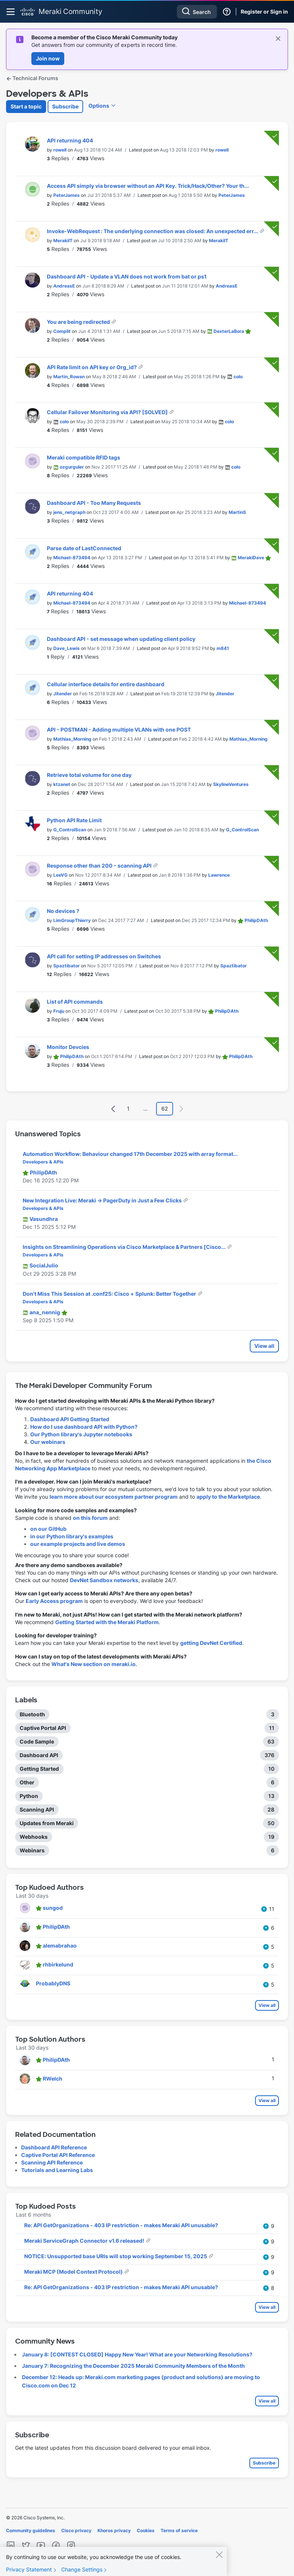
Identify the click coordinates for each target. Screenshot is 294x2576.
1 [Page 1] (128, 1108)
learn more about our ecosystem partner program (114, 1496)
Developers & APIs (43, 1162)
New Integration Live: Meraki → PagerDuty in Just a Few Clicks (103, 1200)
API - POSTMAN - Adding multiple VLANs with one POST (119, 729)
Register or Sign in (264, 11)
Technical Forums (32, 78)
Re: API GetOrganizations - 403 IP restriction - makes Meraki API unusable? (121, 2225)
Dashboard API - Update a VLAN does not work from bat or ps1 (127, 276)
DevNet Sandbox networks (104, 1580)
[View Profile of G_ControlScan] (69, 829)
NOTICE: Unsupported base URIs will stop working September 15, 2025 (116, 2256)
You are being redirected (79, 322)
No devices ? (63, 911)
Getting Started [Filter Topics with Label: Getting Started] (39, 1768)
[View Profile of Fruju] (58, 1011)
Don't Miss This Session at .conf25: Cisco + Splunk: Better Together (110, 1293)
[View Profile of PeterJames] (66, 195)
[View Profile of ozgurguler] (72, 467)
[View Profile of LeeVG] (60, 875)
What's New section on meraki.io (93, 1664)
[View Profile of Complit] (62, 331)
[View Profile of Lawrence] (219, 875)
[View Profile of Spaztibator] (66, 966)
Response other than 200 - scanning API (100, 865)
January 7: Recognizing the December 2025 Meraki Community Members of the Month (133, 2365)
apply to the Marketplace (228, 1496)
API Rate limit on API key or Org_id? (92, 367)
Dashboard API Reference (54, 2147)
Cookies (146, 2530)
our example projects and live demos (77, 1544)
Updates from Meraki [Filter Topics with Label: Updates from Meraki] (47, 1823)
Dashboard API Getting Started (69, 1419)
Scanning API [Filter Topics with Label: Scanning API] (37, 1809)
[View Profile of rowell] (60, 150)
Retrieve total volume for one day (89, 775)
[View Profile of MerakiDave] (251, 557)
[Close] (219, 2559)
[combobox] (197, 12)
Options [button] (98, 105)
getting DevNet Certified (211, 1643)
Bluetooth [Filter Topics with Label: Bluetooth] (32, 1714)
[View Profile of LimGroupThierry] (72, 920)
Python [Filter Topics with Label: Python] (29, 1796)
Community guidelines (30, 2530)
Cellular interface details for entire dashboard (105, 684)
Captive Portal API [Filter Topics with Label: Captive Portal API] (43, 1728)
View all (264, 1346)
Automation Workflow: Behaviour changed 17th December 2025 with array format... (130, 1154)
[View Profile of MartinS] (237, 512)
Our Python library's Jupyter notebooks (81, 1434)
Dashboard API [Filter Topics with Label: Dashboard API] (39, 1755)
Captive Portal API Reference (58, 2155)
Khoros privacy (114, 2530)
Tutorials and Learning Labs (57, 2170)
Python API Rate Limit (74, 820)
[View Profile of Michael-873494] (71, 557)
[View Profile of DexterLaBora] (229, 331)
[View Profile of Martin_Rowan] (69, 376)
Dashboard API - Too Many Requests (94, 503)
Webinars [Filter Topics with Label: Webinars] (32, 1850)
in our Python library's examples (71, 1536)
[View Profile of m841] (223, 648)
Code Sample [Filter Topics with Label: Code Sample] (37, 1741)
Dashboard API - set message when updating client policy (121, 639)
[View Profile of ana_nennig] (44, 1312)
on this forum (90, 1518)
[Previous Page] (113, 1109)
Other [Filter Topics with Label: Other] (27, 1782)
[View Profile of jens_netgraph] (69, 512)
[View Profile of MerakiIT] (63, 240)
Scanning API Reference (52, 2162)
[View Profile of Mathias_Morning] (72, 739)
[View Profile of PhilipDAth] (256, 920)
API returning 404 (70, 140)
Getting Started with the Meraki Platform (107, 1622)
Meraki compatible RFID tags (83, 457)
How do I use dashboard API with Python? (84, 1426)
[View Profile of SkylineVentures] (231, 784)
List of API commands (75, 1001)
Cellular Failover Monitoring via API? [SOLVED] (108, 412)
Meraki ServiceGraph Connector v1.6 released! (84, 2240)
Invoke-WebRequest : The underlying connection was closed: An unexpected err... (153, 231)
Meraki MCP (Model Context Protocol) (74, 2271)
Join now (48, 58)
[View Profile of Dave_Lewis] (66, 648)
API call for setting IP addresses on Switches (104, 956)
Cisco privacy (76, 2530)
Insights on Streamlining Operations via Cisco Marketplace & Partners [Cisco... (125, 1247)
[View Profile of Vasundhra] (43, 1219)
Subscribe (65, 106)
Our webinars (47, 1442)
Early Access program (54, 1601)
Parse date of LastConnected (84, 548)
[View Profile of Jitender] (62, 693)
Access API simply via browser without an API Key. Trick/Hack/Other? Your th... (148, 186)
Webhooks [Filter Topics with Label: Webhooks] (34, 1836)
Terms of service (179, 2530)
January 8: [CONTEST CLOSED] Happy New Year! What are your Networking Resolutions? (137, 2354)
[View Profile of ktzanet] (61, 784)
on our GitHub (48, 1528)
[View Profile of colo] (238, 376)
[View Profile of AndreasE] (64, 286)
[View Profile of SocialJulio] (43, 1265)
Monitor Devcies (68, 1047)
